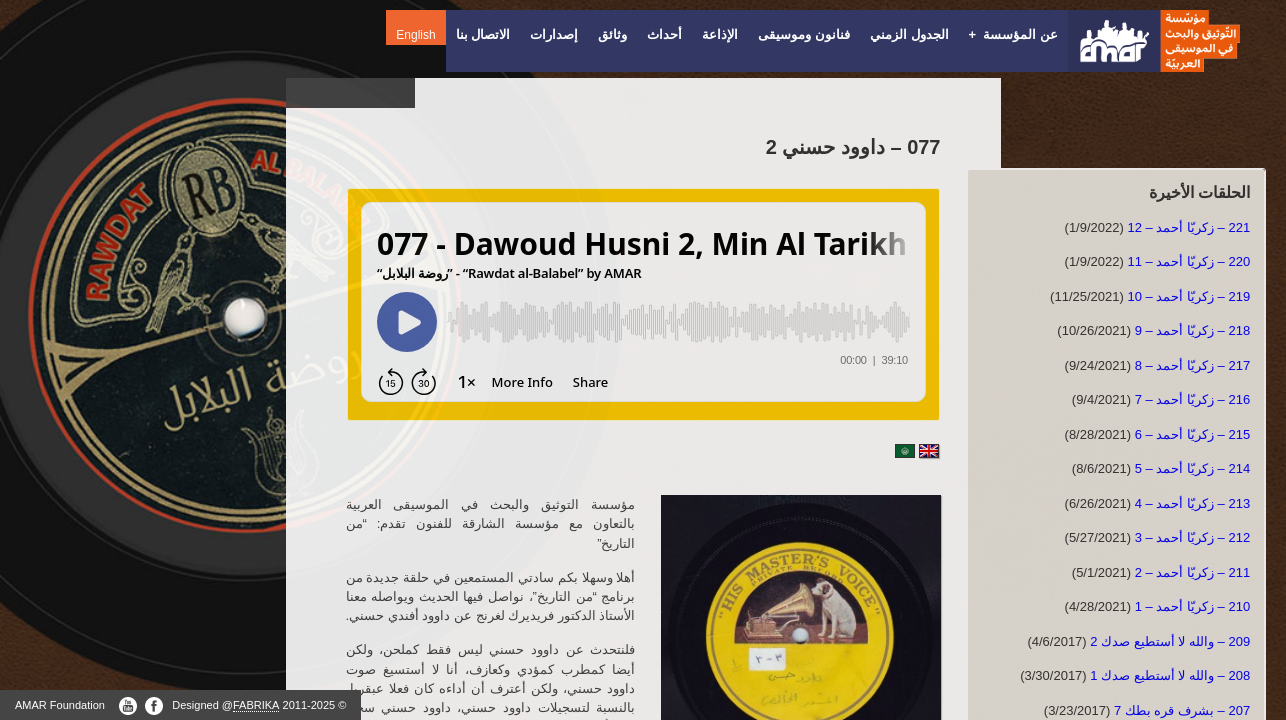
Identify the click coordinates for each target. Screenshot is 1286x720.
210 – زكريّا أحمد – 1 (1192, 606)
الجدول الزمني (909, 34)
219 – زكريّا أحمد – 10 (1188, 296)
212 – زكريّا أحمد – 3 (1192, 537)
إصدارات (554, 34)
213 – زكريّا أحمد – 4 (1192, 503)
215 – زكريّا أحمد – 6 (1192, 434)
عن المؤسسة (1013, 34)
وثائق (612, 34)
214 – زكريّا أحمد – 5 (1192, 468)
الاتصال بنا (483, 34)
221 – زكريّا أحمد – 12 (1188, 227)
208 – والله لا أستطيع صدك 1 (1170, 675)
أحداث (664, 34)
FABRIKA (256, 705)
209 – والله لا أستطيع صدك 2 (1170, 641)
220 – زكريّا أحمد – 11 (1188, 261)
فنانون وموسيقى (804, 34)
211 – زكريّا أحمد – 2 (1192, 572)
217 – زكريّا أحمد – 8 (1192, 365)
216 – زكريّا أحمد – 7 (1192, 399)
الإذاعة (720, 34)
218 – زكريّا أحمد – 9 (1192, 330)
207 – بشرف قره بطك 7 (1182, 710)
